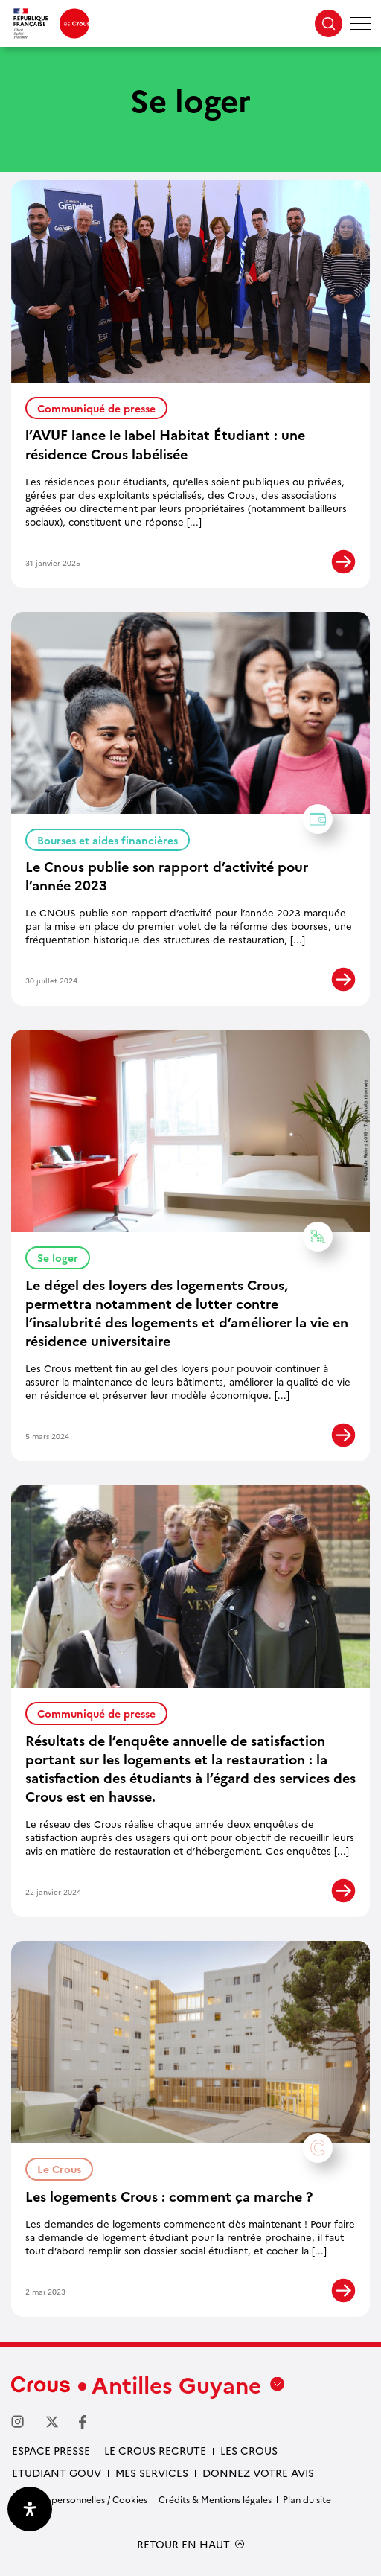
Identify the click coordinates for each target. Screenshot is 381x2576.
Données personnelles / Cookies (79, 2499)
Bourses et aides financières (113, 838)
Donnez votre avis (258, 2472)
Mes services (151, 2472)
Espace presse (51, 2450)
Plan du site (307, 2499)
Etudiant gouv (56, 2472)
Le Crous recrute (155, 2450)
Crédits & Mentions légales (215, 2499)
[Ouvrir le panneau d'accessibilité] (29, 2509)
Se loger (63, 1255)
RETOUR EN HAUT (183, 2544)
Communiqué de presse (96, 408)
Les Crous (249, 2450)
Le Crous (65, 2167)
